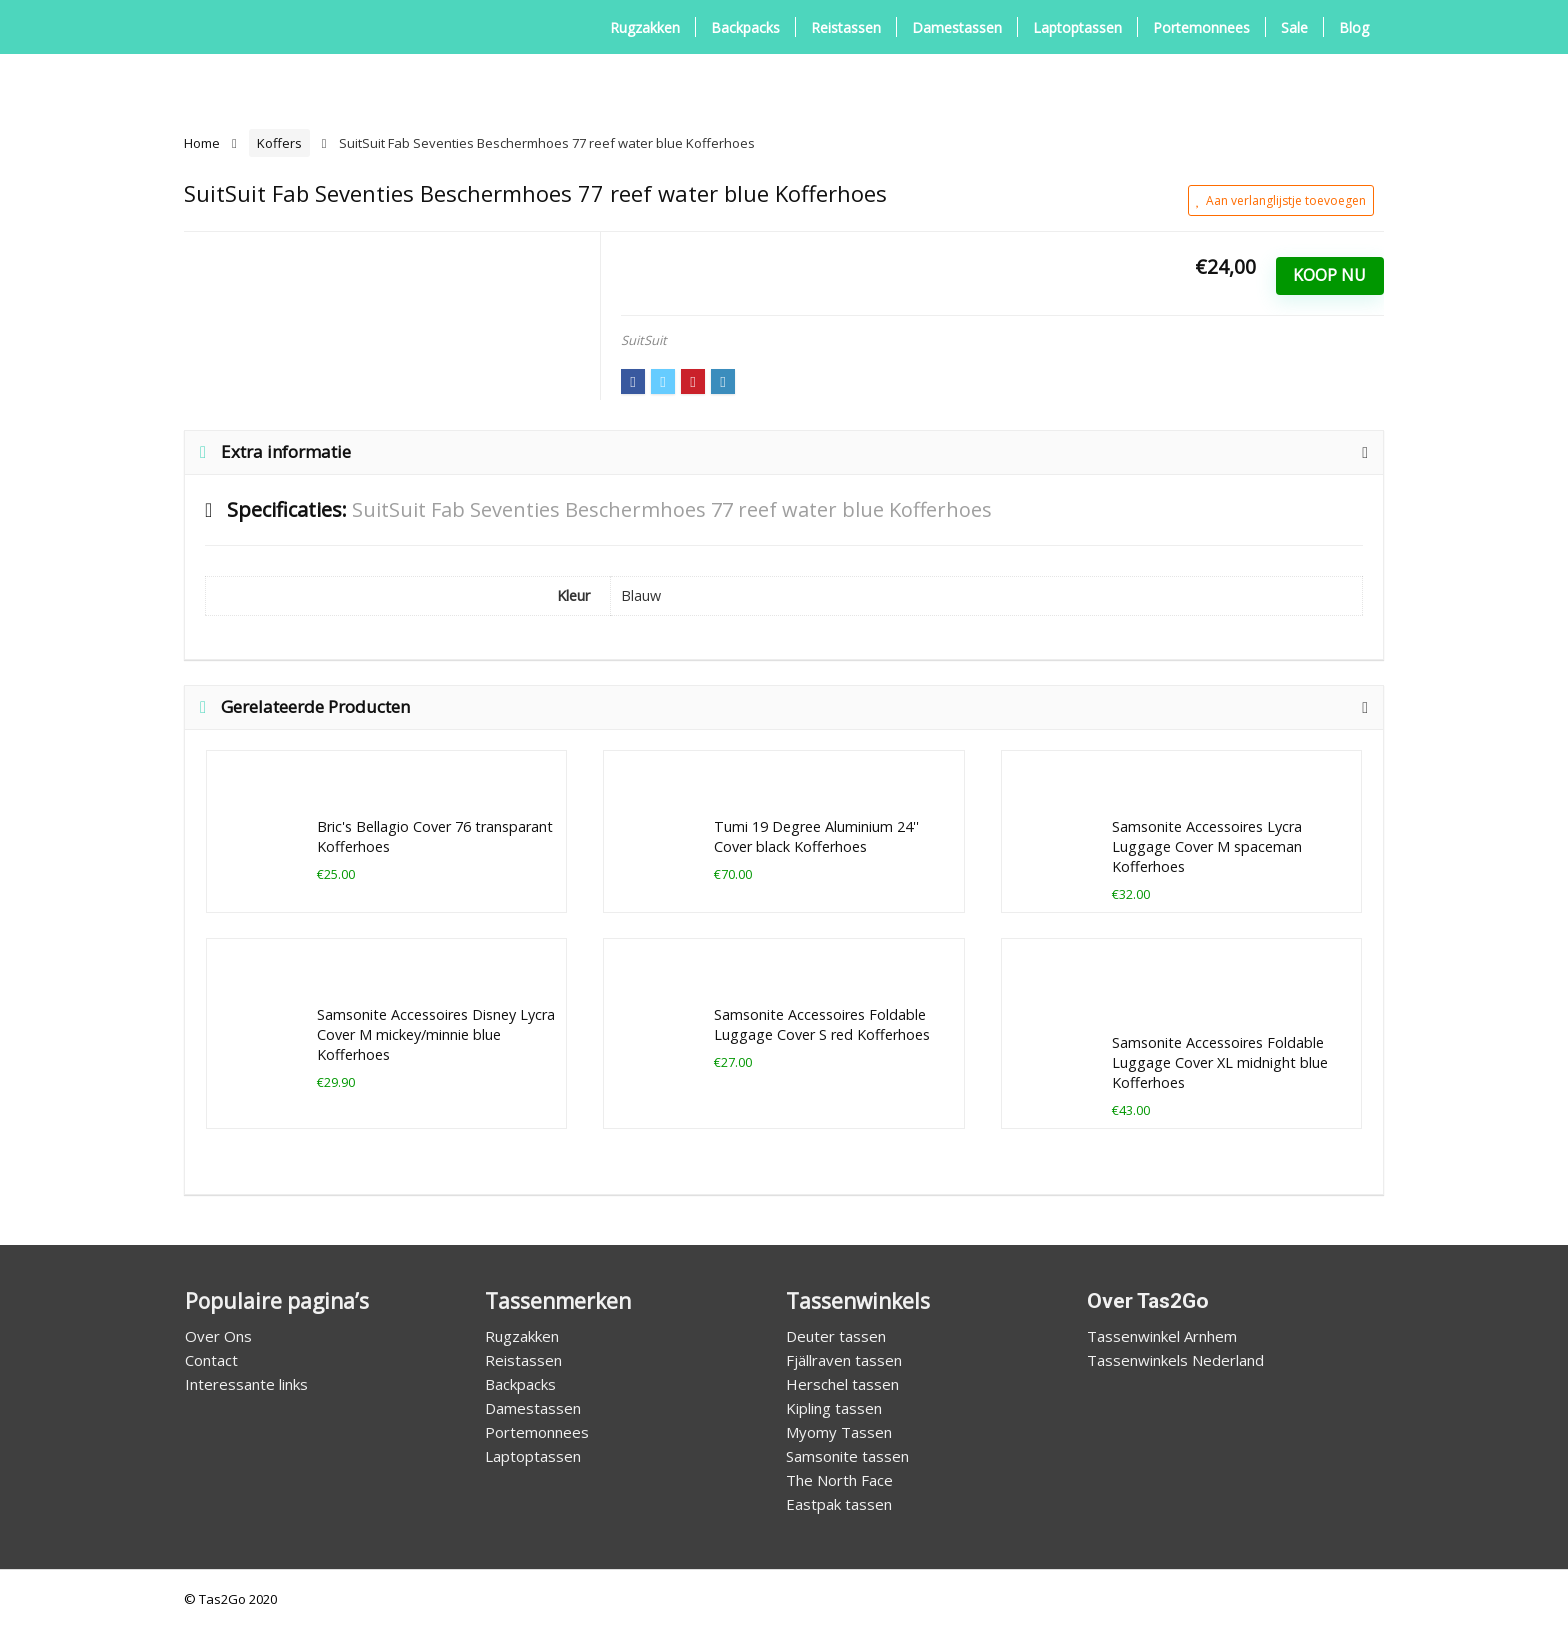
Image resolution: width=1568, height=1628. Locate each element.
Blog (1354, 27)
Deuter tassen (836, 1336)
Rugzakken (645, 27)
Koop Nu (1329, 275)
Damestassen (957, 27)
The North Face (839, 1480)
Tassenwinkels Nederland (1175, 1360)
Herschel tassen (842, 1384)
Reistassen (846, 27)
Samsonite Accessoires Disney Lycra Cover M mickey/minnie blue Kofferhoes (436, 1034)
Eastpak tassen (839, 1504)
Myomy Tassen (839, 1432)
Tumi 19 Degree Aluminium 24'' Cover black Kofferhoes (816, 836)
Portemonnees (1201, 27)
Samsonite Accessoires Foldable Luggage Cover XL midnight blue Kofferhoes (1220, 1062)
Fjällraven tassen (844, 1360)
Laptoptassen (1077, 27)
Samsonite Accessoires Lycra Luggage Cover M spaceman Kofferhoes (1207, 846)
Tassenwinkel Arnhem (1162, 1336)
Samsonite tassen (847, 1456)
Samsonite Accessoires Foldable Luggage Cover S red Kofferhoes (822, 1024)
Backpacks (745, 27)
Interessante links (246, 1384)
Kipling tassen (834, 1408)
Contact (211, 1360)
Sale (1294, 27)
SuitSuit (644, 340)
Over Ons (218, 1336)
